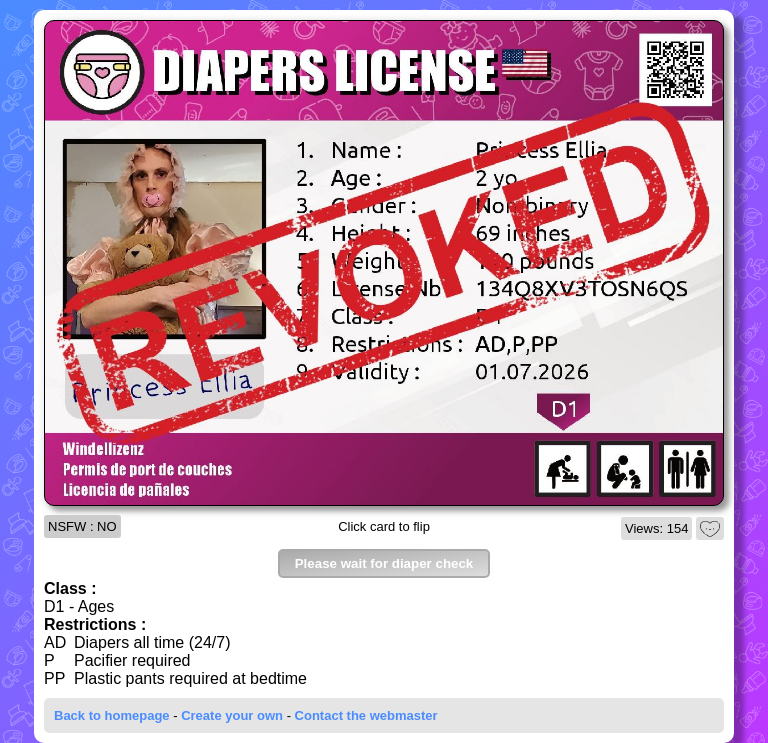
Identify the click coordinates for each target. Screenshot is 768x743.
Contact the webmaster (366, 715)
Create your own (232, 715)
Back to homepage (112, 715)
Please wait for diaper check (384, 563)
